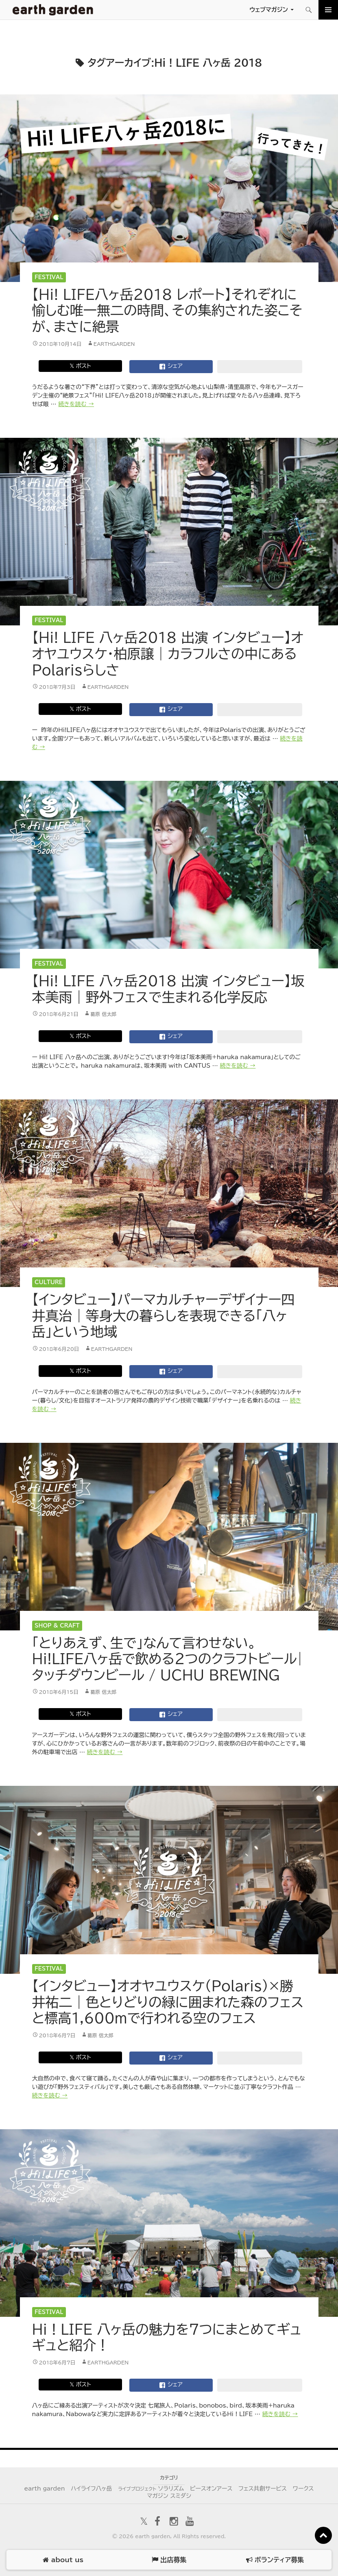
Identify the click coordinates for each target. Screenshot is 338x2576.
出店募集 (169, 2559)
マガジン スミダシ (169, 2496)
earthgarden (114, 343)
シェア (171, 366)
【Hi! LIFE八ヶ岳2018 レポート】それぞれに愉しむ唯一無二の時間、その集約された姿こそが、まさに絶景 (167, 310)
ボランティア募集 (275, 2559)
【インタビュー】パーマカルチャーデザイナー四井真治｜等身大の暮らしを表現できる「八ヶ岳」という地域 (163, 1315)
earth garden (44, 2488)
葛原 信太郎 (103, 1014)
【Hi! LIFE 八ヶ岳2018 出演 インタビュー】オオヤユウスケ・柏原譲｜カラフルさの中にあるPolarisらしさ (167, 653)
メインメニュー (328, 10)
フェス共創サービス (262, 2488)
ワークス (303, 2488)
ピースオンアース (211, 2488)
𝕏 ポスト (80, 366)
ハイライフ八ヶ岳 (91, 2488)
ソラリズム (151, 2488)
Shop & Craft (57, 1625)
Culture (49, 1282)
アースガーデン (53, 10)
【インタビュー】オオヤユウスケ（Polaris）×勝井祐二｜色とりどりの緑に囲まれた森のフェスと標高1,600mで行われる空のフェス (168, 2002)
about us (63, 2559)
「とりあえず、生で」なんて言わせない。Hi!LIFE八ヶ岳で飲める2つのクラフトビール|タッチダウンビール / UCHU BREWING (167, 1659)
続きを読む (76, 404)
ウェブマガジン (268, 10)
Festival (49, 277)
